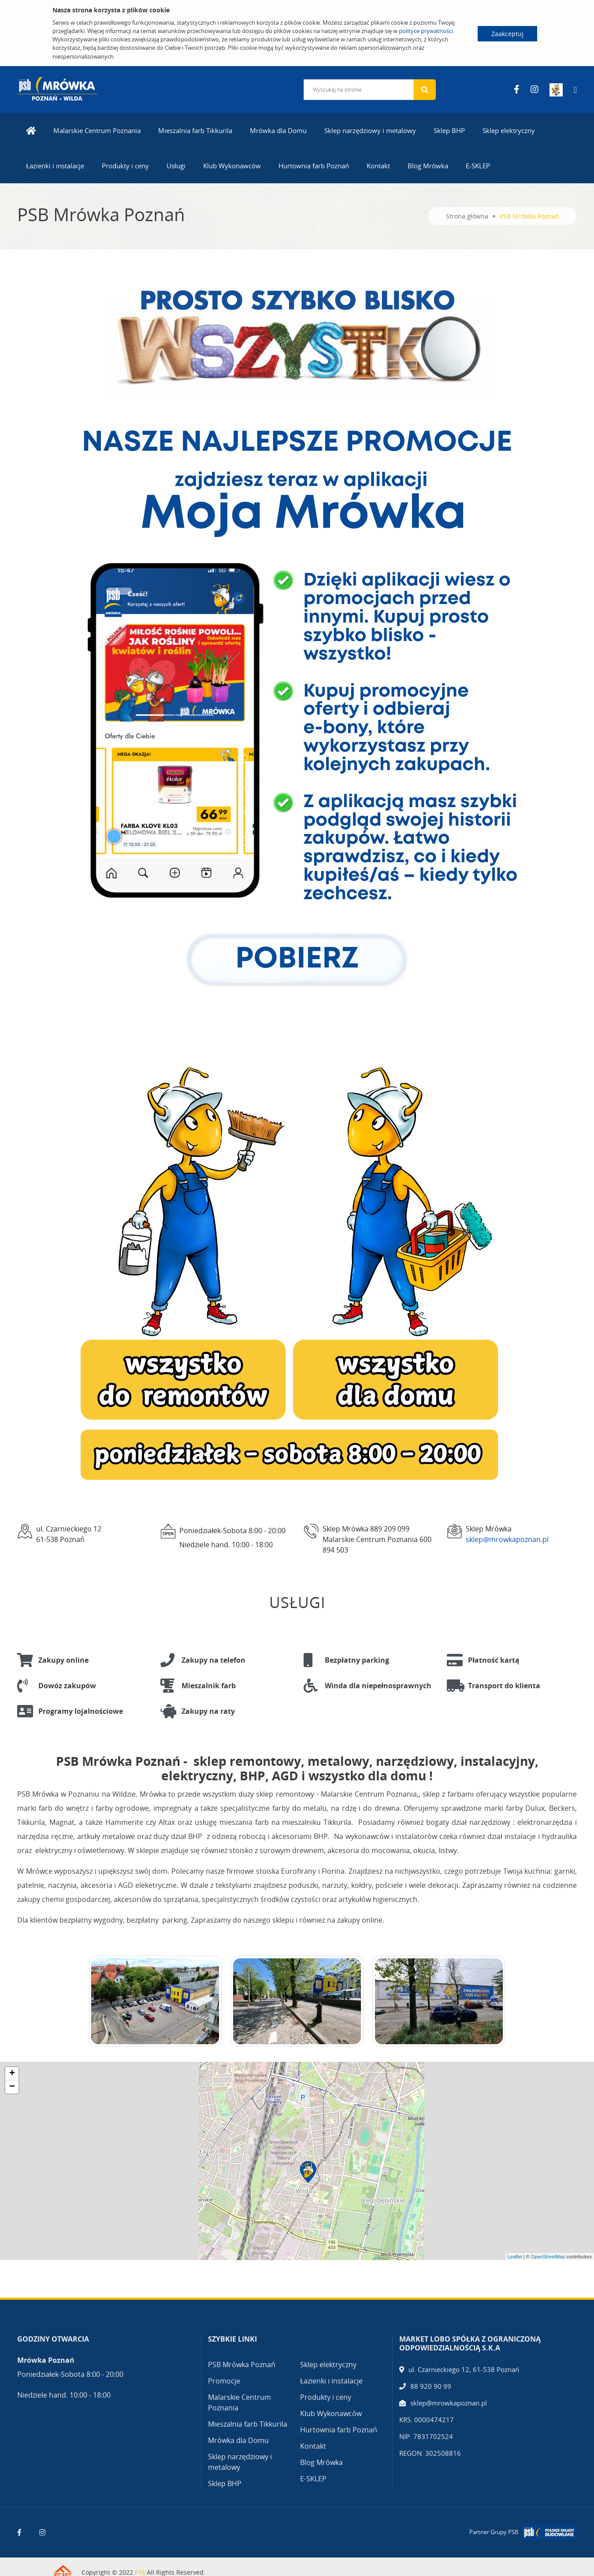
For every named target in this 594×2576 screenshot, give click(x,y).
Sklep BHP (449, 130)
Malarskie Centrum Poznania (97, 130)
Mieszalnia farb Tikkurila (195, 130)
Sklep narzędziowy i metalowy (370, 130)
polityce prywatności (426, 31)
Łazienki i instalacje (55, 165)
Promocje (224, 2381)
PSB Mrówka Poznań (241, 2364)
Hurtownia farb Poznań (313, 165)
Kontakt (378, 165)
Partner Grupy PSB (493, 2532)
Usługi (176, 165)
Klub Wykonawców (232, 165)
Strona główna (467, 216)
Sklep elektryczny (509, 130)
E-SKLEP (478, 165)
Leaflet (515, 2256)
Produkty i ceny (125, 165)
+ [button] (12, 2073)
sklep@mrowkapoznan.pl (507, 1539)
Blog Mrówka (428, 165)
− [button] (12, 2087)
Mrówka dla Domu (278, 130)
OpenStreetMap (548, 2256)
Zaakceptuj (507, 34)
